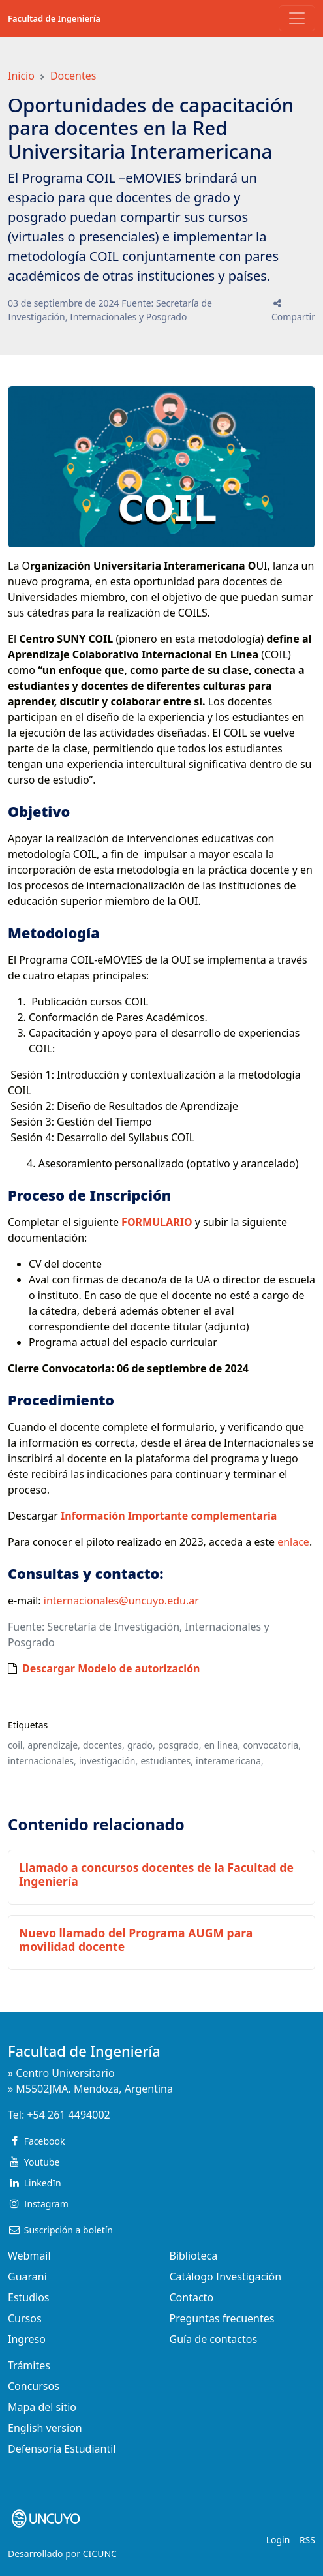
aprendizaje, (53, 1745)
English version (45, 2428)
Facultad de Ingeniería (54, 18)
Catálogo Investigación (226, 2276)
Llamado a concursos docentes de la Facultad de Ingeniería (156, 1874)
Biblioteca (194, 2255)
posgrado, (180, 1745)
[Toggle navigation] (297, 18)
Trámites (29, 2365)
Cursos (25, 2318)
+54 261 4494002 (68, 2115)
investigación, (108, 1761)
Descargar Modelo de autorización (111, 1668)
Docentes (73, 76)
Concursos (33, 2386)
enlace (293, 1542)
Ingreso (27, 2339)
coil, (16, 1745)
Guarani (27, 2276)
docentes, (104, 1745)
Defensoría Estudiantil (61, 2449)
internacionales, (42, 1761)
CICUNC (100, 2553)
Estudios (29, 2297)
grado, (141, 1745)
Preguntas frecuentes (222, 2318)
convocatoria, (272, 1745)
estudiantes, (166, 1761)
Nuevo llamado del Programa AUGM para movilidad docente (136, 1939)
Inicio (21, 76)
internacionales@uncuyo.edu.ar (121, 1600)
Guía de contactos (214, 2339)
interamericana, (230, 1761)
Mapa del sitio (42, 2407)
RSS (307, 2540)
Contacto (192, 2297)
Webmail (29, 2255)
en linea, (222, 1745)
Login (278, 2540)
